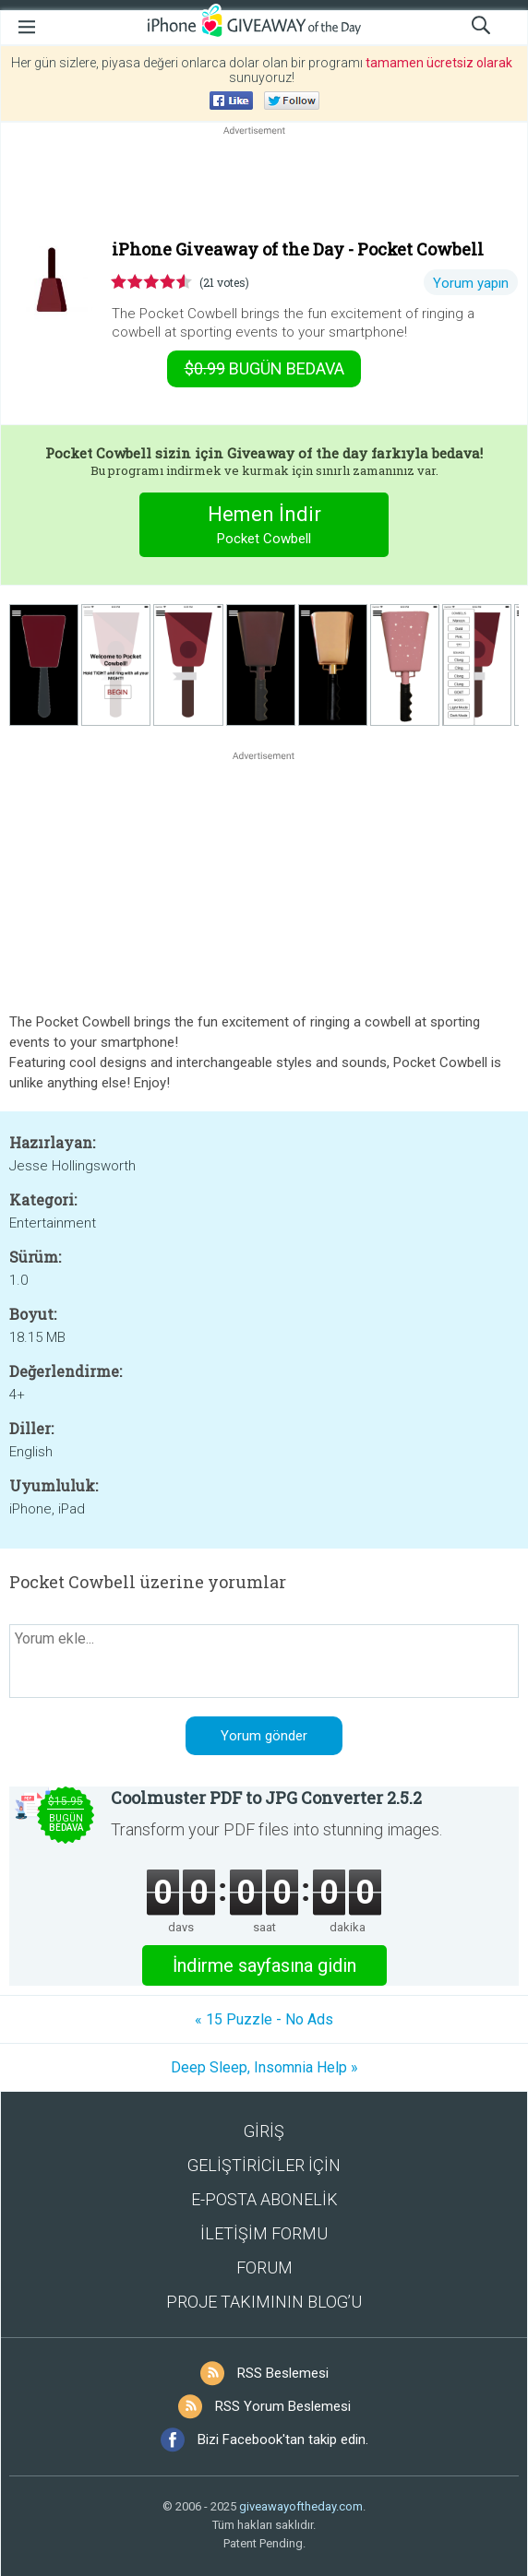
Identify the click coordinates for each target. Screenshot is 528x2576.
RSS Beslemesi (283, 2373)
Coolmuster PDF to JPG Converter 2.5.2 (266, 1798)
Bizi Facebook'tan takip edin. (283, 2439)
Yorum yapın (471, 283)
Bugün (264, 368)
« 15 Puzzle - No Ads (264, 2019)
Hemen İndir (264, 527)
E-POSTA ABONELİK (264, 2199)
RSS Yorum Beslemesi (283, 2406)
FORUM (264, 2267)
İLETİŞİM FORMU (264, 2233)
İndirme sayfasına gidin (264, 1965)
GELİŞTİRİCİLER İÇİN (264, 2165)
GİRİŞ (264, 2131)
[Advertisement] (264, 183)
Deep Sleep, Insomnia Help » (264, 2067)
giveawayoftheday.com (301, 2506)
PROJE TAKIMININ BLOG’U (264, 2301)
